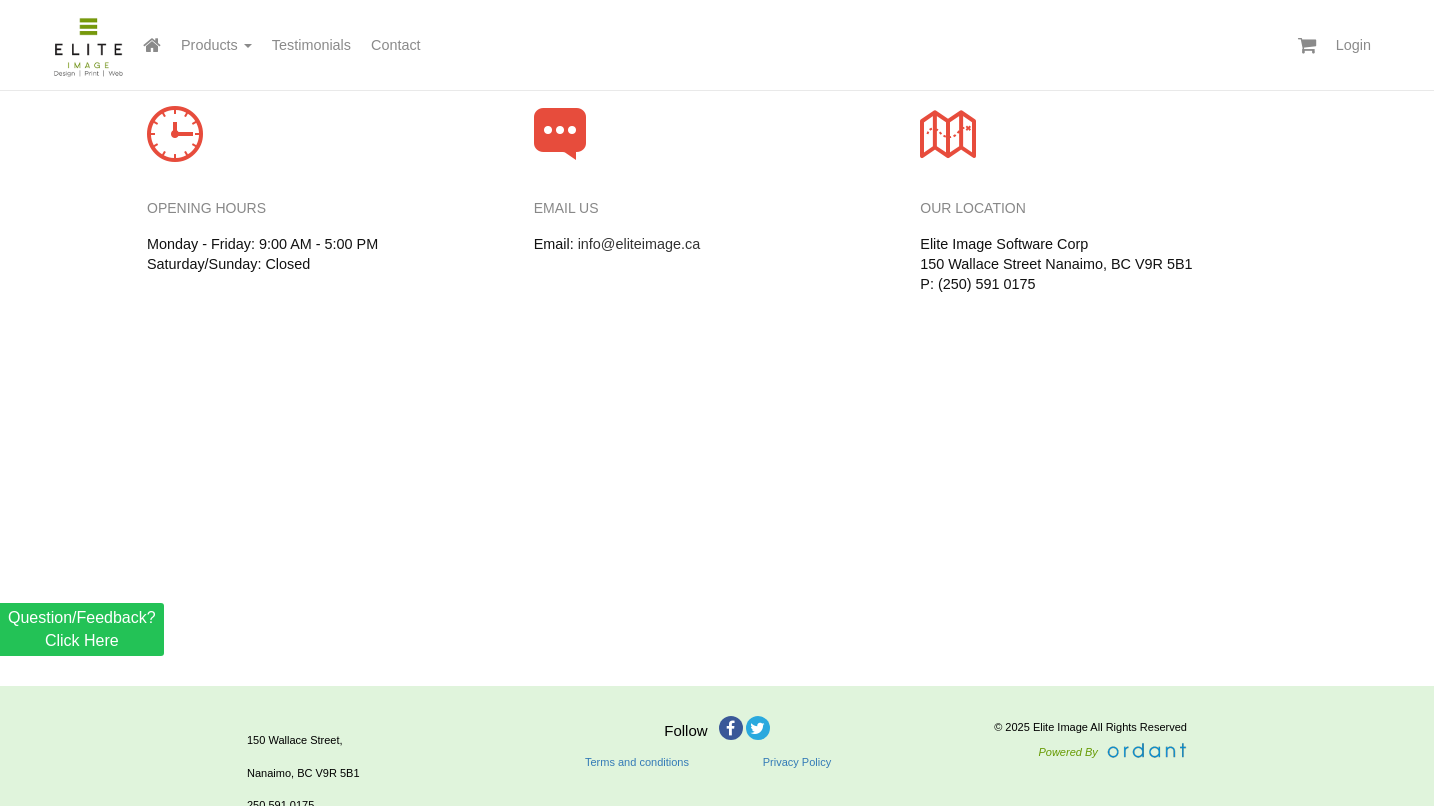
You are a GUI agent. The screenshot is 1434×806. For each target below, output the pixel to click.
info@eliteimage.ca (639, 244)
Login (1353, 45)
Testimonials (311, 45)
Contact (396, 45)
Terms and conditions (637, 762)
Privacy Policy (797, 762)
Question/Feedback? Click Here (82, 628)
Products (216, 45)
